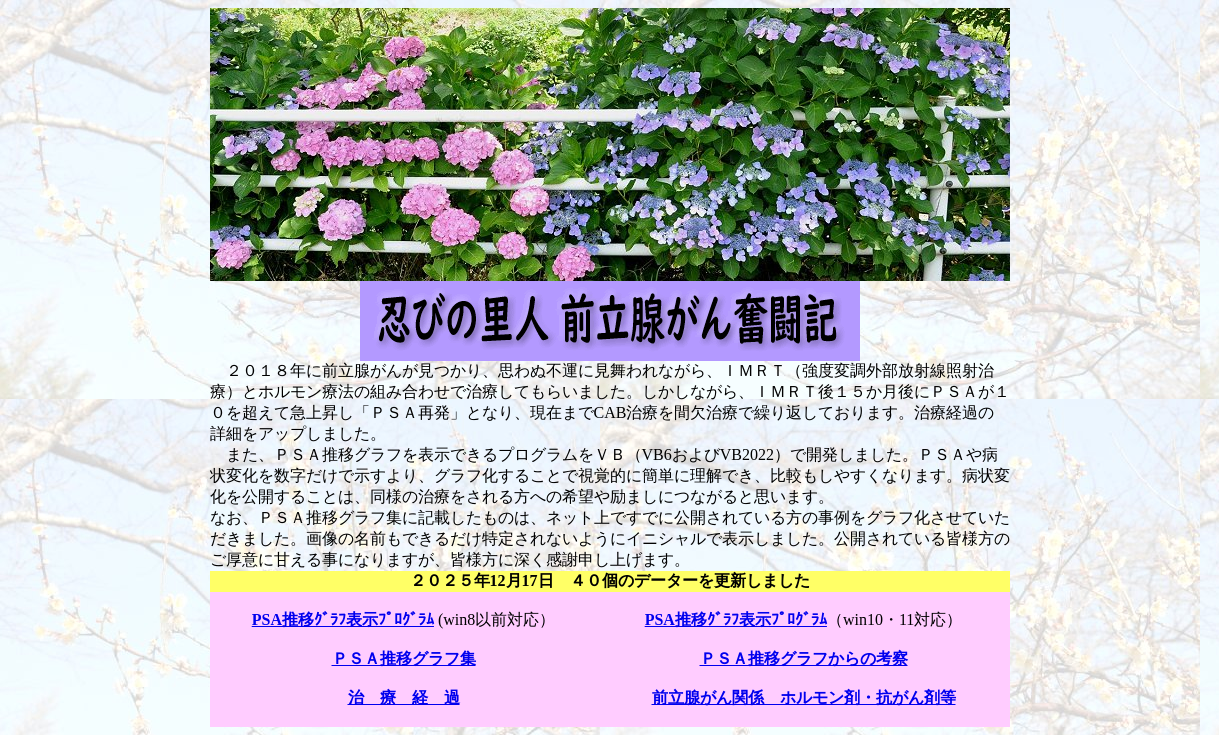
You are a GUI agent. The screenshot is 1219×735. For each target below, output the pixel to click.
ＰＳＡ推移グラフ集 (404, 658)
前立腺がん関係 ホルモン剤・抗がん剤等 (804, 697)
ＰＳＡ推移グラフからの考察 (804, 658)
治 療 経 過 (404, 697)
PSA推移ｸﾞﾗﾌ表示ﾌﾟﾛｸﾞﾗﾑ (343, 619)
